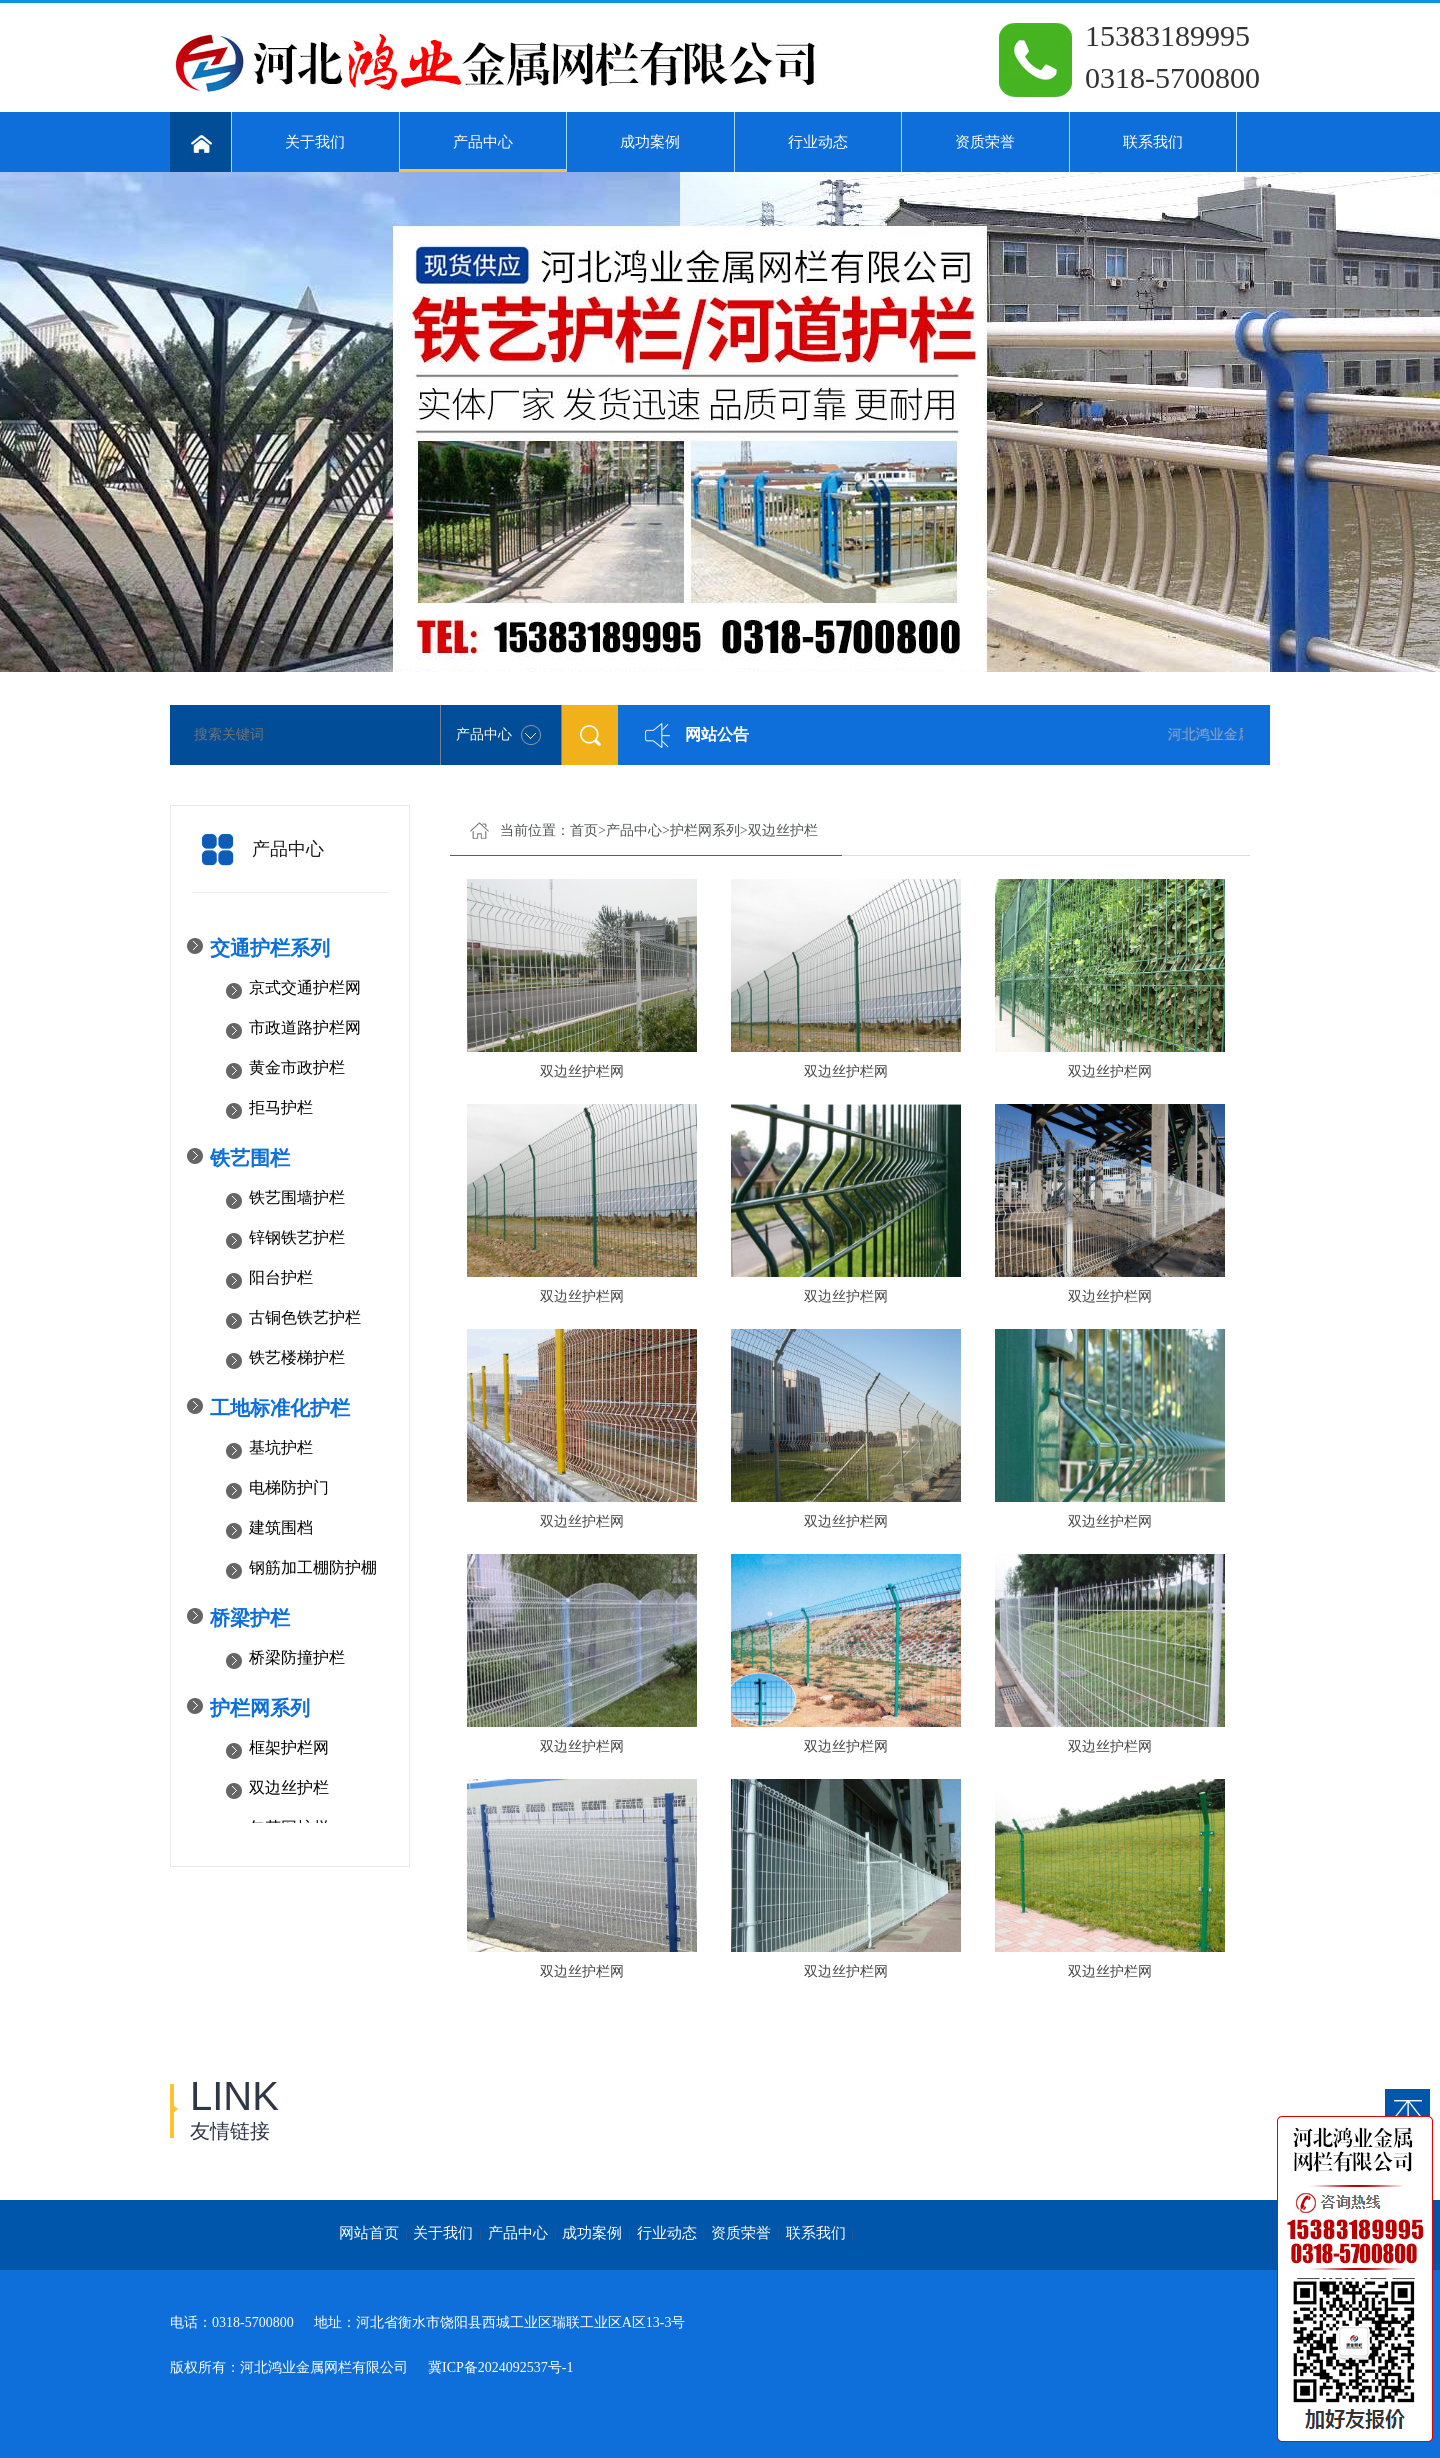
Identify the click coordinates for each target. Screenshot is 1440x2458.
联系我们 (1153, 142)
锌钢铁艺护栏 (297, 1237)
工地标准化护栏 (280, 1408)
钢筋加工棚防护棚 (313, 1567)
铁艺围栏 (250, 1158)
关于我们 (315, 142)
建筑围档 (281, 1527)
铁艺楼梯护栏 (297, 1357)
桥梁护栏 (250, 1618)
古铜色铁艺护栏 (305, 1317)
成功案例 (650, 142)
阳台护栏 (281, 1277)
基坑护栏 (281, 1447)
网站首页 (369, 2233)
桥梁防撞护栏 (297, 1657)
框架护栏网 (289, 1747)
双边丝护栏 (289, 1787)
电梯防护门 (289, 1487)
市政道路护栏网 (305, 1027)
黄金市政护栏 (297, 1067)
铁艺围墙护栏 (297, 1197)
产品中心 (483, 153)
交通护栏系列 (270, 948)
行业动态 (818, 142)
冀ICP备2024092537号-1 (500, 2367)
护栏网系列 (260, 1708)
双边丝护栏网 (582, 1071)
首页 (584, 830)
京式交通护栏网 (305, 987)
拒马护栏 (281, 1107)
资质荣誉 (985, 142)
